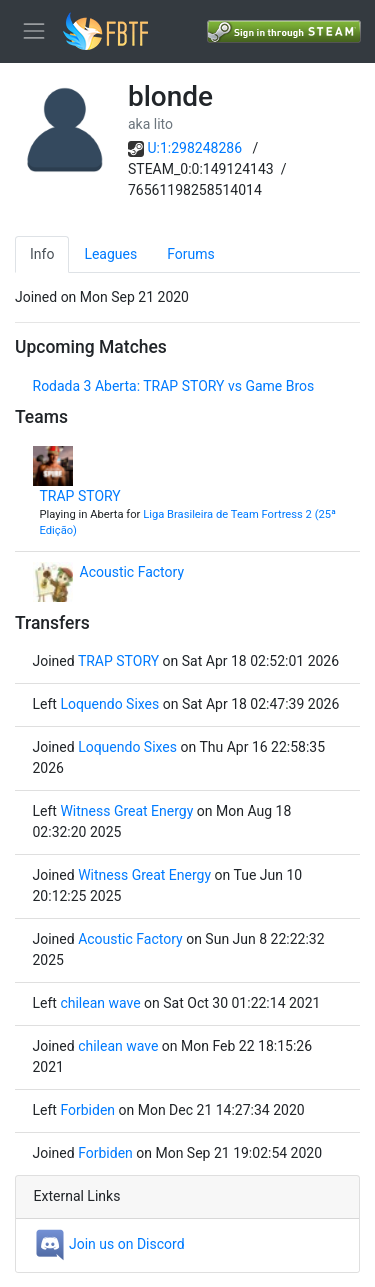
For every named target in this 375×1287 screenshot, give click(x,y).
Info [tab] (42, 254)
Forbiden (87, 1110)
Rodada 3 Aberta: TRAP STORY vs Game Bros (174, 386)
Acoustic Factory (132, 572)
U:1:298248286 (195, 148)
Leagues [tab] (110, 254)
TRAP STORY (80, 496)
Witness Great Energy (126, 811)
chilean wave (100, 1003)
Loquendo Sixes (109, 704)
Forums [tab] (191, 254)
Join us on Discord (109, 1244)
